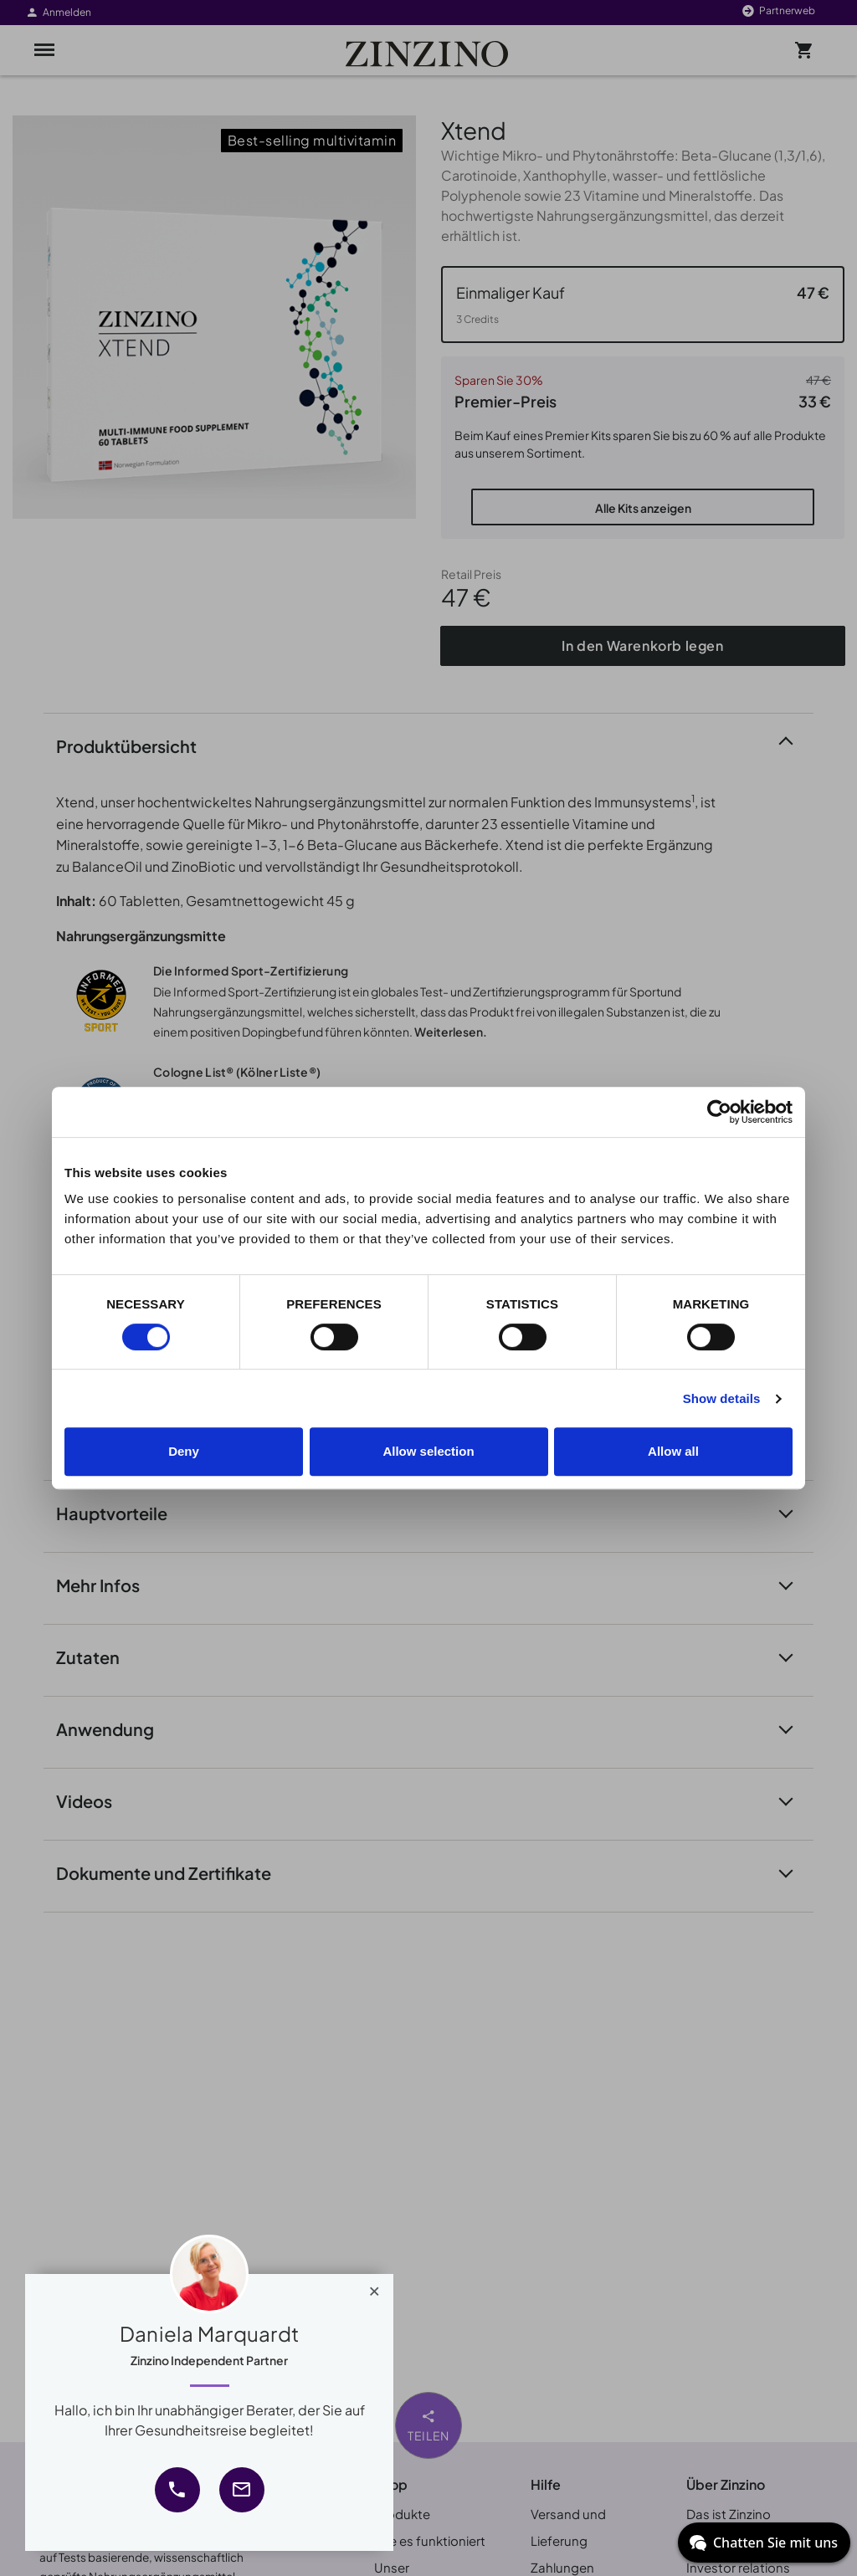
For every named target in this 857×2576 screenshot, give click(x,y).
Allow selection (428, 1451)
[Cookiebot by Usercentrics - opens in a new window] (719, 1111)
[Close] (374, 2287)
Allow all (673, 1451)
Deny (183, 1451)
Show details (722, 1398)
